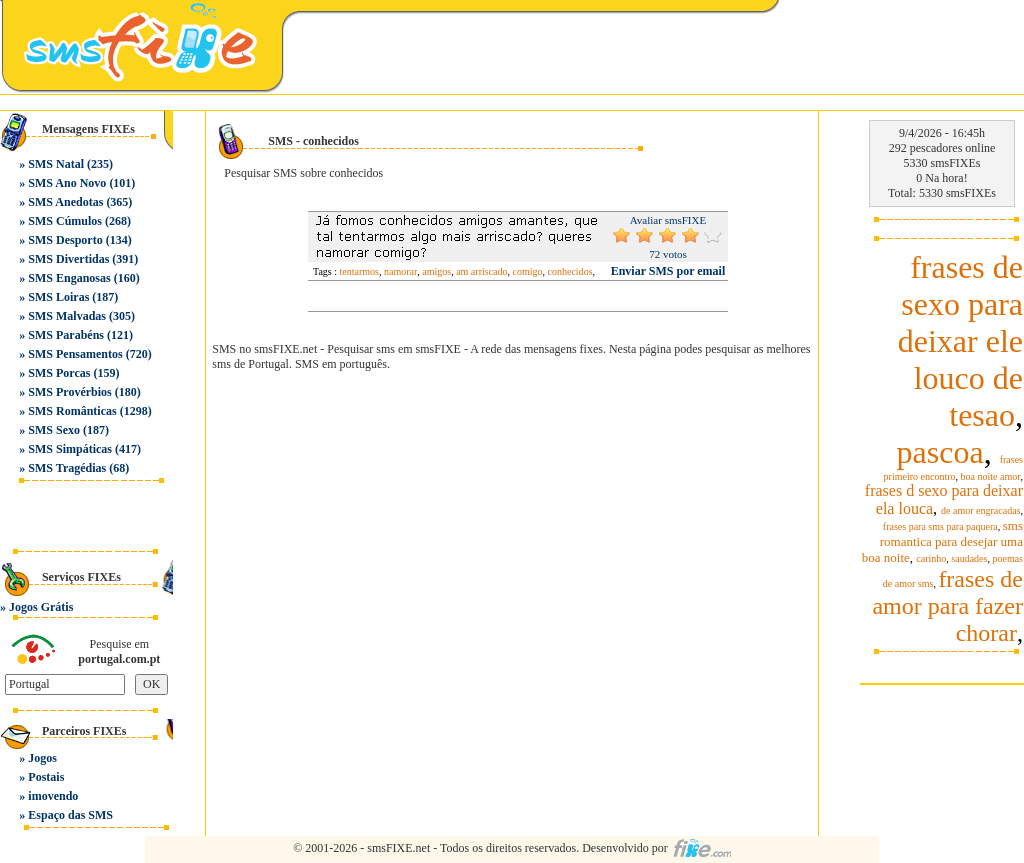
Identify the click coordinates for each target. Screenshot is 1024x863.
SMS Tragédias (67, 468)
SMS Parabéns (66, 335)
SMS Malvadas (67, 316)
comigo (528, 271)
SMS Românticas (72, 411)
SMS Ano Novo (67, 183)
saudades (969, 558)
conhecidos (570, 271)
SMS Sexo (54, 430)
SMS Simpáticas (70, 449)
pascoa (940, 452)
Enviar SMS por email (668, 271)
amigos (436, 271)
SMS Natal (56, 164)
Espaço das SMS (70, 815)
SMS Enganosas (69, 278)
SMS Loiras (58, 297)
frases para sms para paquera (940, 526)
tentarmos (359, 271)
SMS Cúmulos (65, 221)
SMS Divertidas (68, 259)
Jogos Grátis (41, 607)
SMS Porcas (59, 373)
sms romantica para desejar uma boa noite (942, 541)
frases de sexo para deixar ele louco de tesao (960, 341)
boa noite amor (991, 476)
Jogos (42, 758)
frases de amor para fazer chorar (947, 606)
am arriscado (481, 271)
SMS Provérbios (69, 392)
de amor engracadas (980, 510)
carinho (931, 558)
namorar (400, 271)
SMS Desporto (65, 240)
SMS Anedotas (65, 202)
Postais (46, 777)
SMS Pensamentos (75, 354)
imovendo (53, 796)
